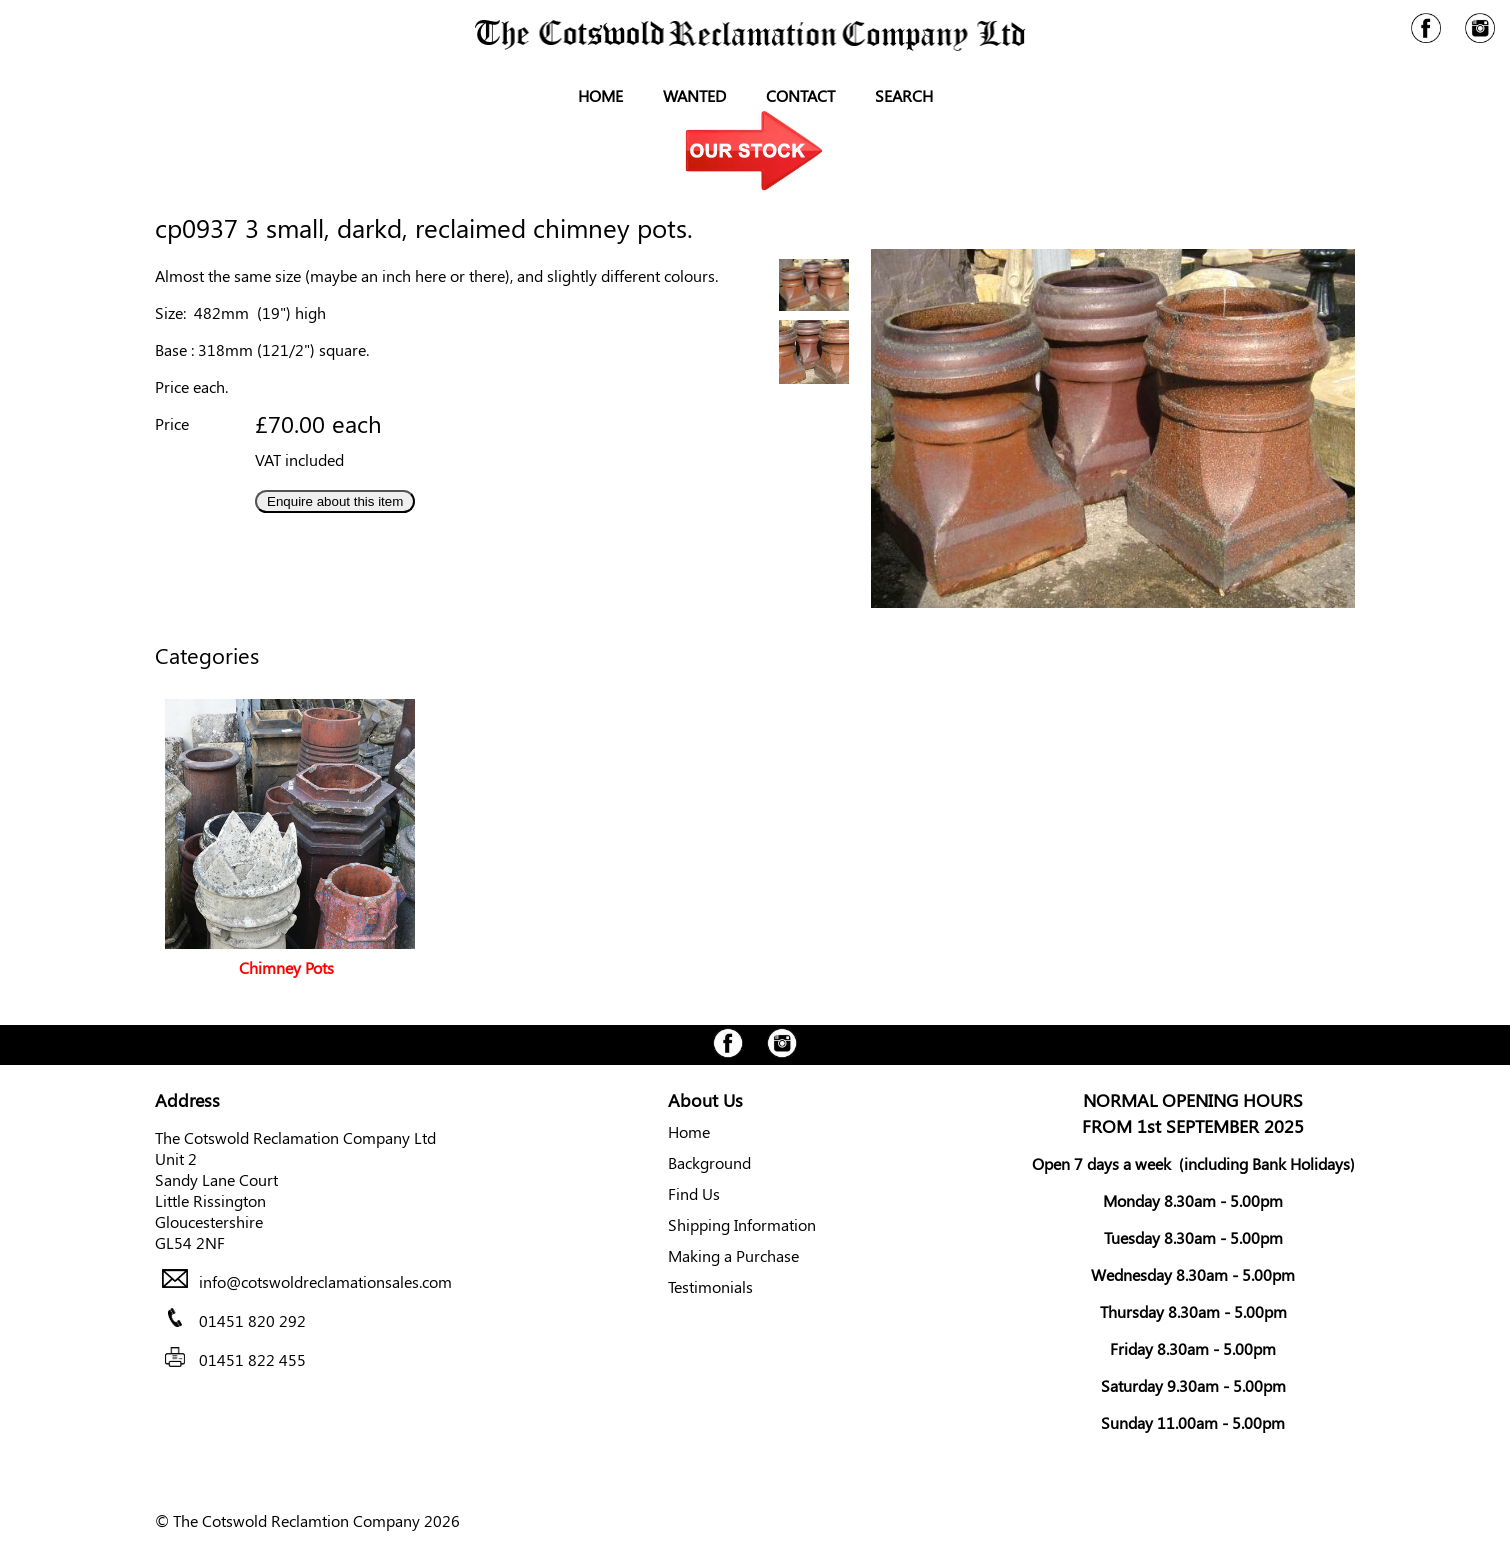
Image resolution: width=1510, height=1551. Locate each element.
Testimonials (710, 1286)
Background (709, 1162)
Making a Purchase (733, 1255)
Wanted (694, 95)
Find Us (694, 1193)
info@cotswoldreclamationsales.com (325, 1281)
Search (904, 95)
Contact (800, 95)
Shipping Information (742, 1224)
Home (600, 95)
